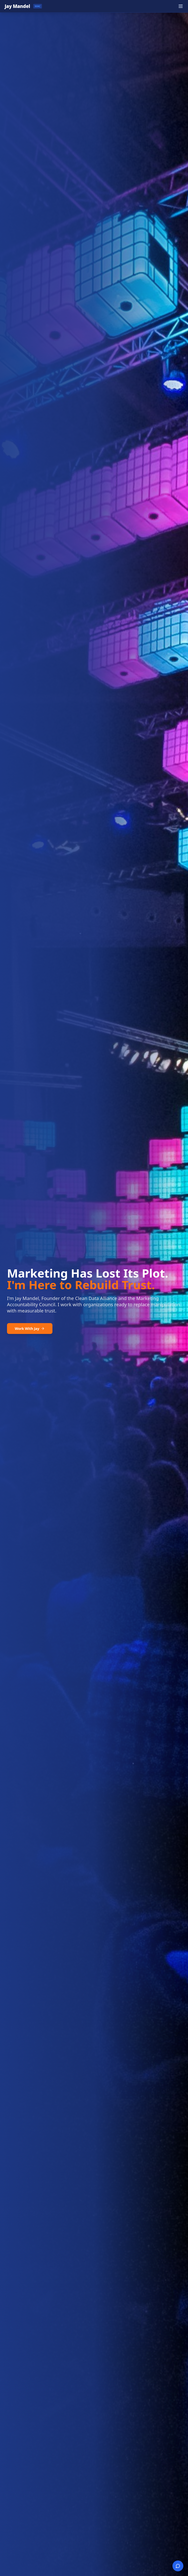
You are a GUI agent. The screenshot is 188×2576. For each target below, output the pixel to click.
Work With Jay (30, 1328)
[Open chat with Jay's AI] (177, 2565)
